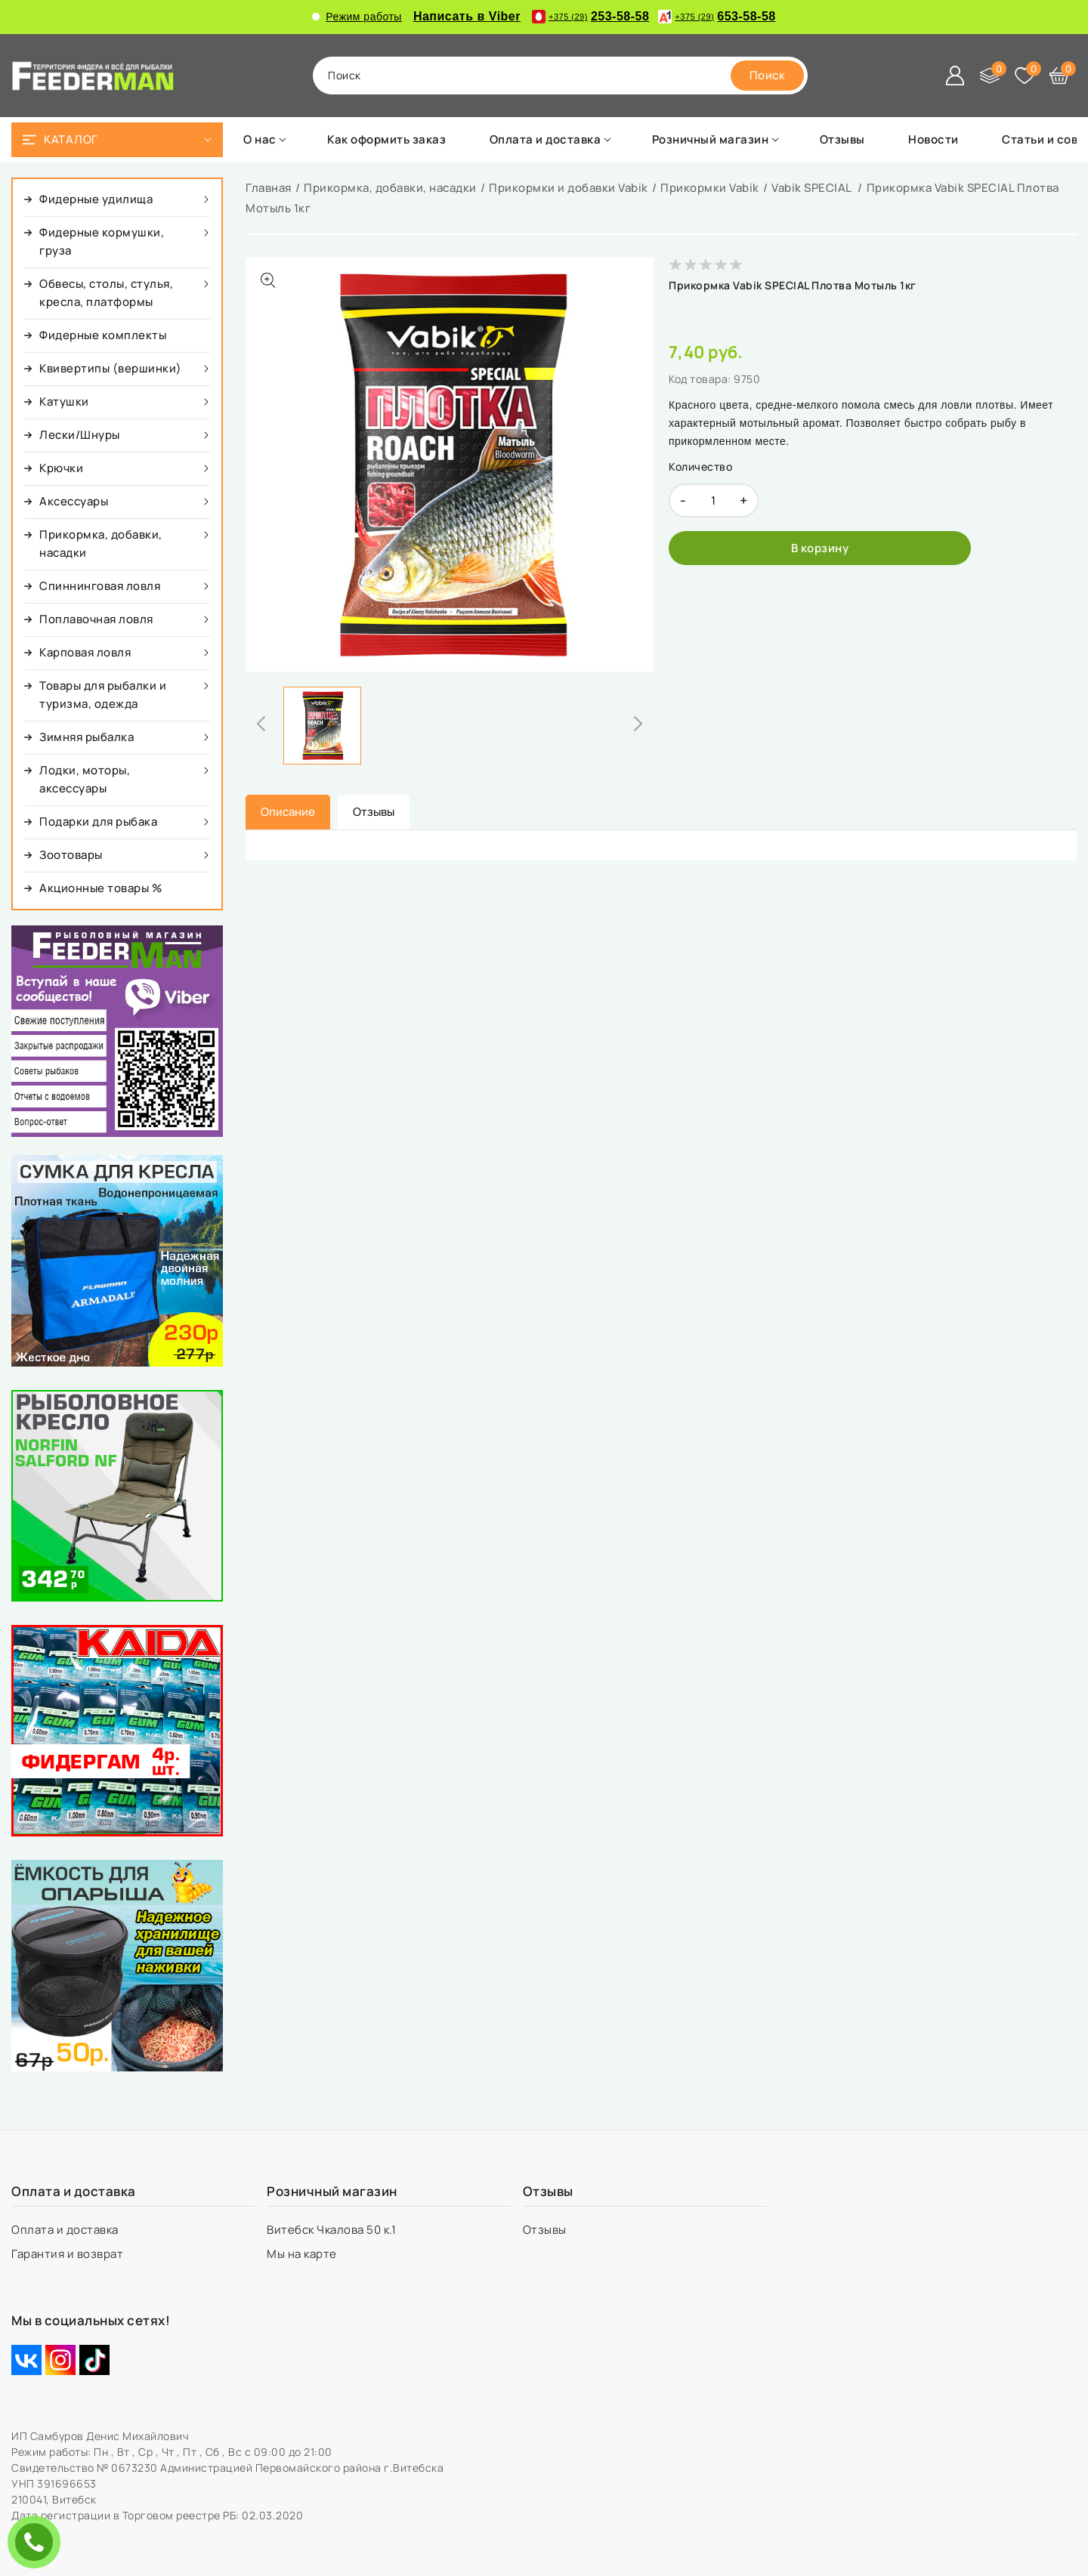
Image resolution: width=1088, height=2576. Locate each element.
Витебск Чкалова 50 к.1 (333, 2230)
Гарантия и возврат (68, 2254)
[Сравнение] (990, 75)
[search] (768, 75)
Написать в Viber (467, 16)
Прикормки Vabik (709, 188)
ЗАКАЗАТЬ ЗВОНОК (37, 2541)
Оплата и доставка (66, 2230)
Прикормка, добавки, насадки (390, 188)
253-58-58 (590, 17)
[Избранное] (1024, 75)
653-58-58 (716, 17)
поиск (344, 75)
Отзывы (546, 2230)
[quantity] (714, 500)
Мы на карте (303, 2254)
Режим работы (357, 17)
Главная (269, 188)
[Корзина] (1059, 75)
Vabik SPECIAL (812, 188)
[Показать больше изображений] (268, 280)
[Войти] (955, 75)
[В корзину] (820, 548)
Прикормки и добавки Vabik (568, 188)
